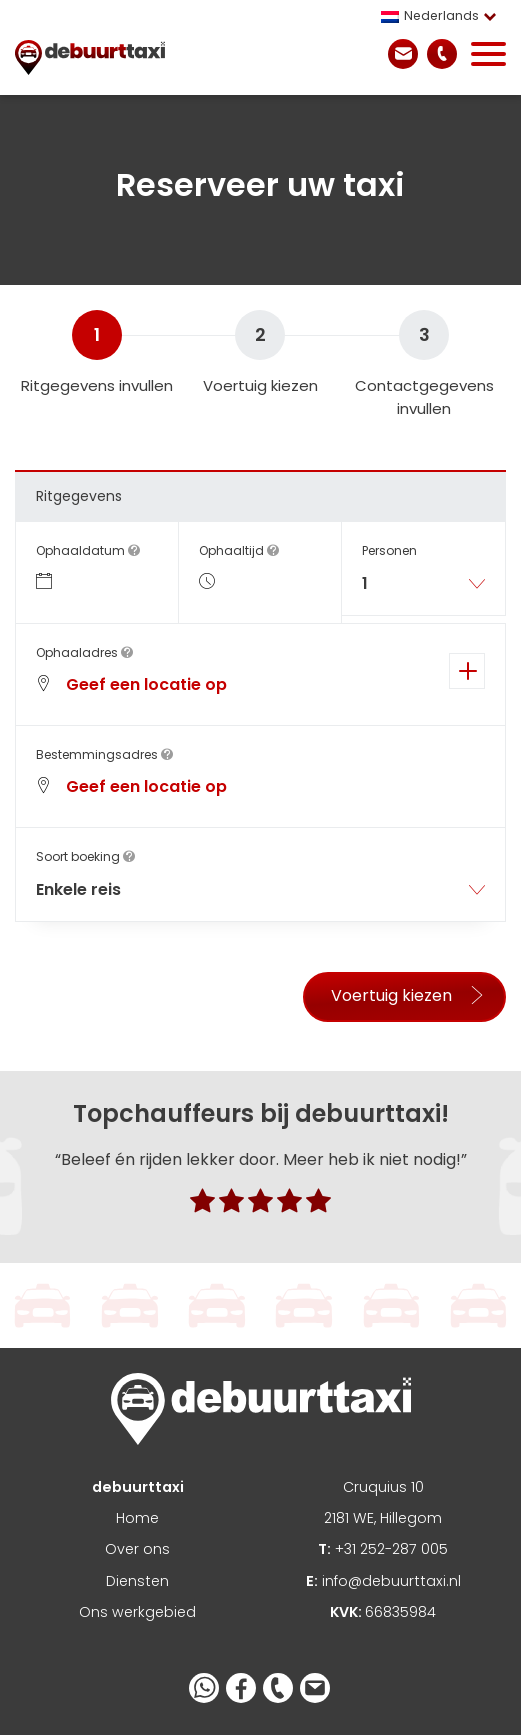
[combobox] (423, 591)
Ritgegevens (79, 496)
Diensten (137, 1581)
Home (137, 1518)
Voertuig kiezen (408, 995)
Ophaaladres (84, 652)
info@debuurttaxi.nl (383, 1581)
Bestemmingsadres (104, 754)
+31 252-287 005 (383, 1549)
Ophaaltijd (239, 550)
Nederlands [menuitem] (441, 15)
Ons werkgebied (137, 1612)
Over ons (137, 1549)
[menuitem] (443, 16)
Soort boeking (85, 856)
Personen (389, 550)
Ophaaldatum (88, 550)
